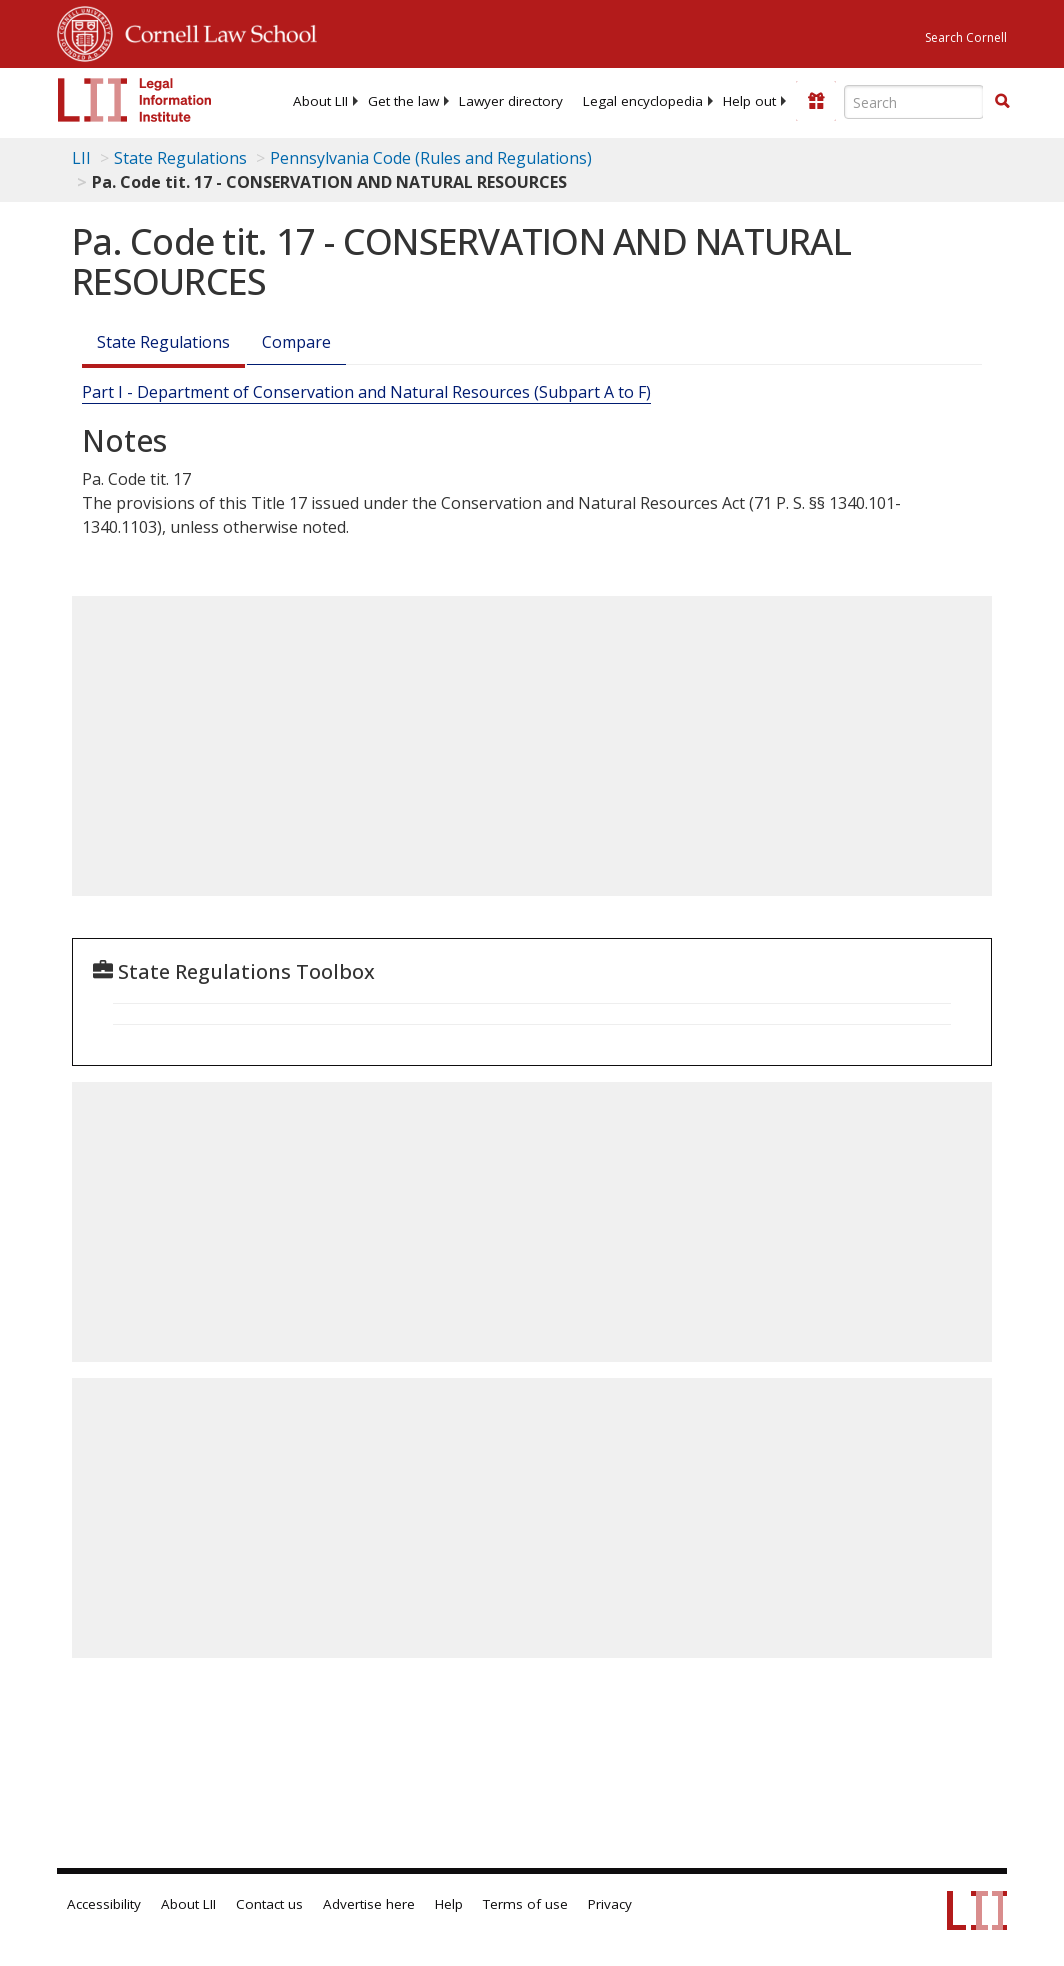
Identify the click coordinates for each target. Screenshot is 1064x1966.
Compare (296, 342)
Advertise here (369, 1904)
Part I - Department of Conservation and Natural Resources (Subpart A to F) (366, 392)
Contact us (269, 1904)
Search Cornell (966, 37)
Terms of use (525, 1904)
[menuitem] (320, 101)
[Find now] (1002, 102)
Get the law (403, 101)
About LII (320, 101)
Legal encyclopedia (643, 101)
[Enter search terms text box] (914, 102)
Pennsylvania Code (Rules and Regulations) (431, 158)
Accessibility (104, 1904)
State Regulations (180, 158)
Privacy (610, 1904)
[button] (1002, 101)
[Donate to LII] (816, 101)
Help (449, 1904)
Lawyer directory (511, 101)
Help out (749, 101)
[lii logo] (135, 100)
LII (81, 158)
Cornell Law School (215, 31)
